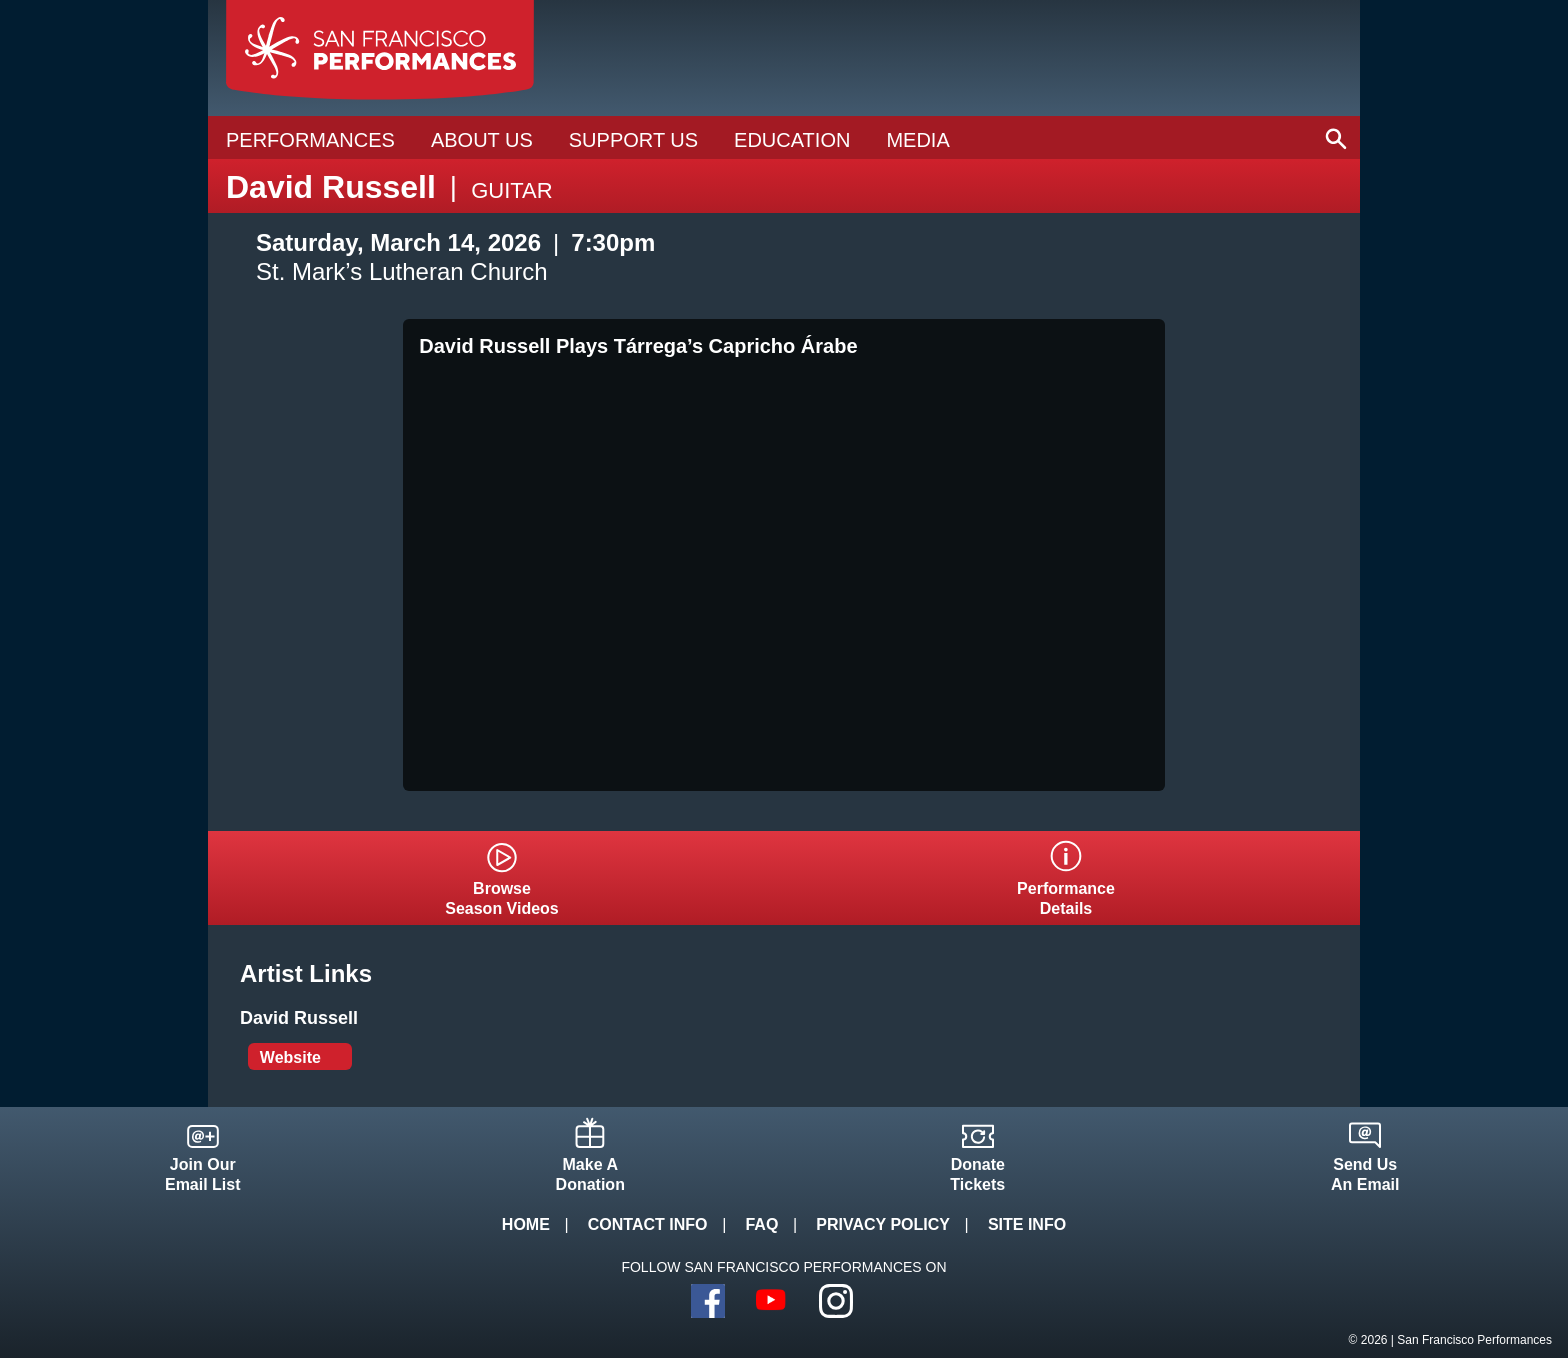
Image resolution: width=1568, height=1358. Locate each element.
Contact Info (648, 1224)
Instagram (836, 1301)
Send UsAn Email (1365, 1174)
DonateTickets (977, 1174)
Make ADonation (590, 1174)
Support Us (633, 140)
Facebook (708, 1301)
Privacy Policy (883, 1224)
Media (917, 140)
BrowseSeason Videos (502, 898)
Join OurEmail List (203, 1174)
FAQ (761, 1224)
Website (290, 1057)
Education (792, 140)
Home (526, 1224)
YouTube (772, 1301)
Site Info (1027, 1224)
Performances (310, 140)
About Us (482, 140)
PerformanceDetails (1066, 898)
